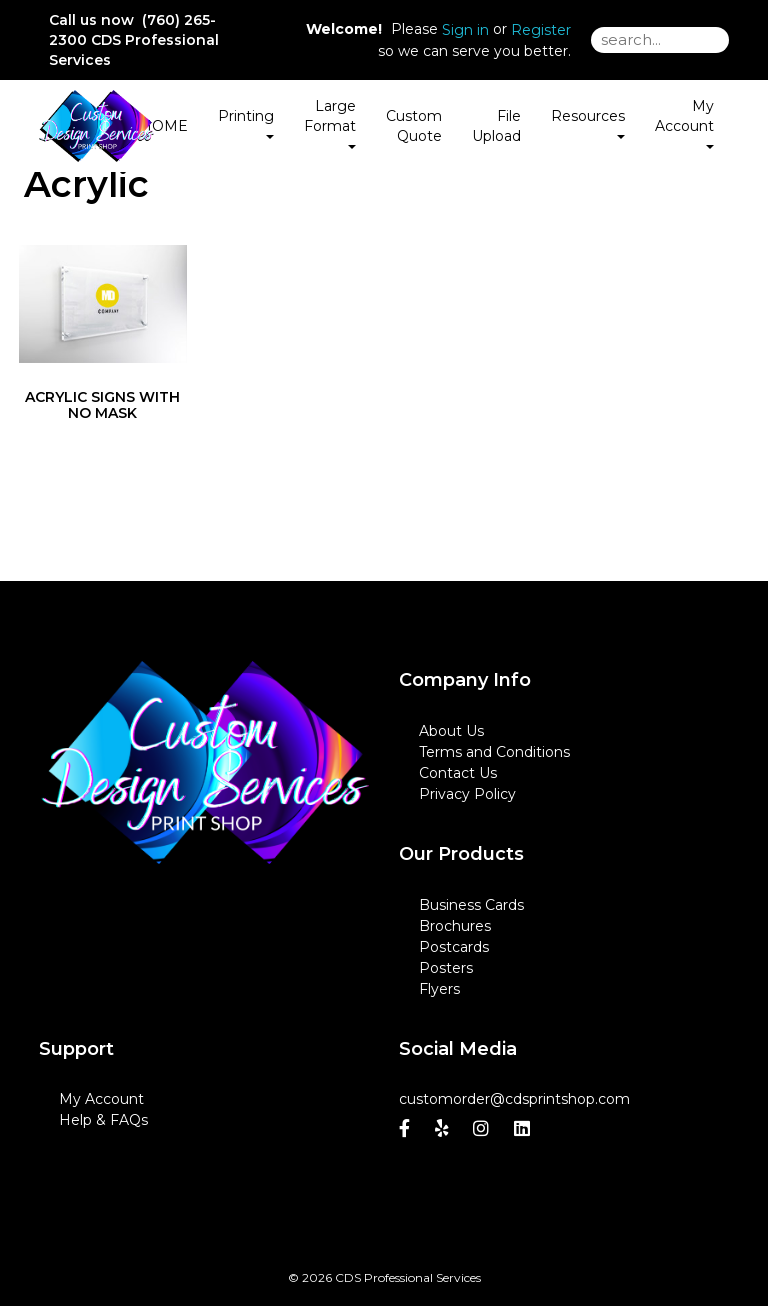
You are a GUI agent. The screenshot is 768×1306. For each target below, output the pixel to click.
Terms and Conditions (494, 752)
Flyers (439, 989)
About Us (451, 731)
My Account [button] (684, 123)
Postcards (454, 947)
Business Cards (471, 905)
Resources (588, 123)
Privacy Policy (467, 794)
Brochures (455, 926)
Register (541, 30)
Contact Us (458, 773)
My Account (101, 1099)
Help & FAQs (103, 1120)
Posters (446, 968)
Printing (246, 123)
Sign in (465, 30)
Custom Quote (414, 126)
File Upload (496, 126)
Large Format (330, 123)
